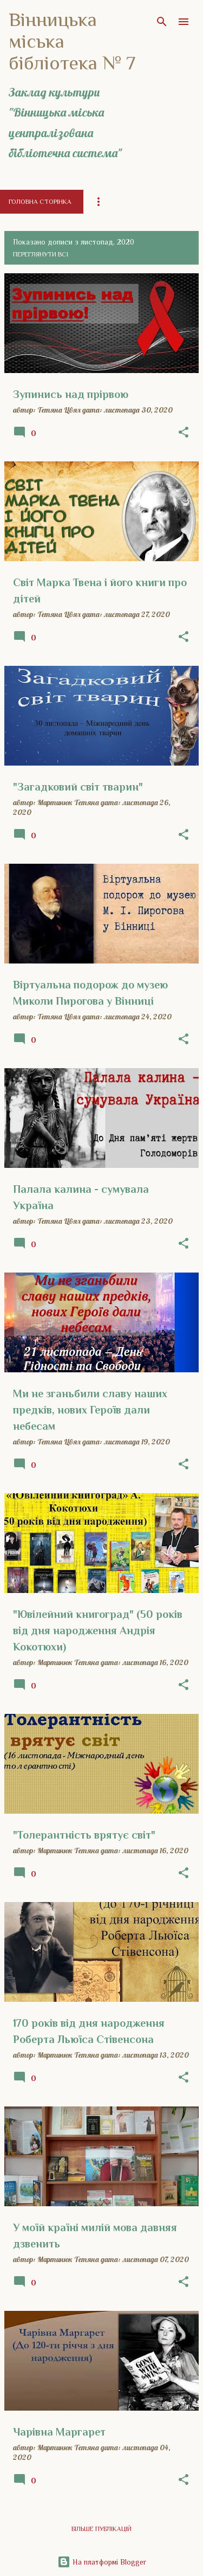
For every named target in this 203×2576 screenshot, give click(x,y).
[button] (183, 433)
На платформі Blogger (101, 2562)
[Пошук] (161, 22)
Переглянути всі (40, 254)
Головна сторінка (40, 201)
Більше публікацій (101, 2529)
